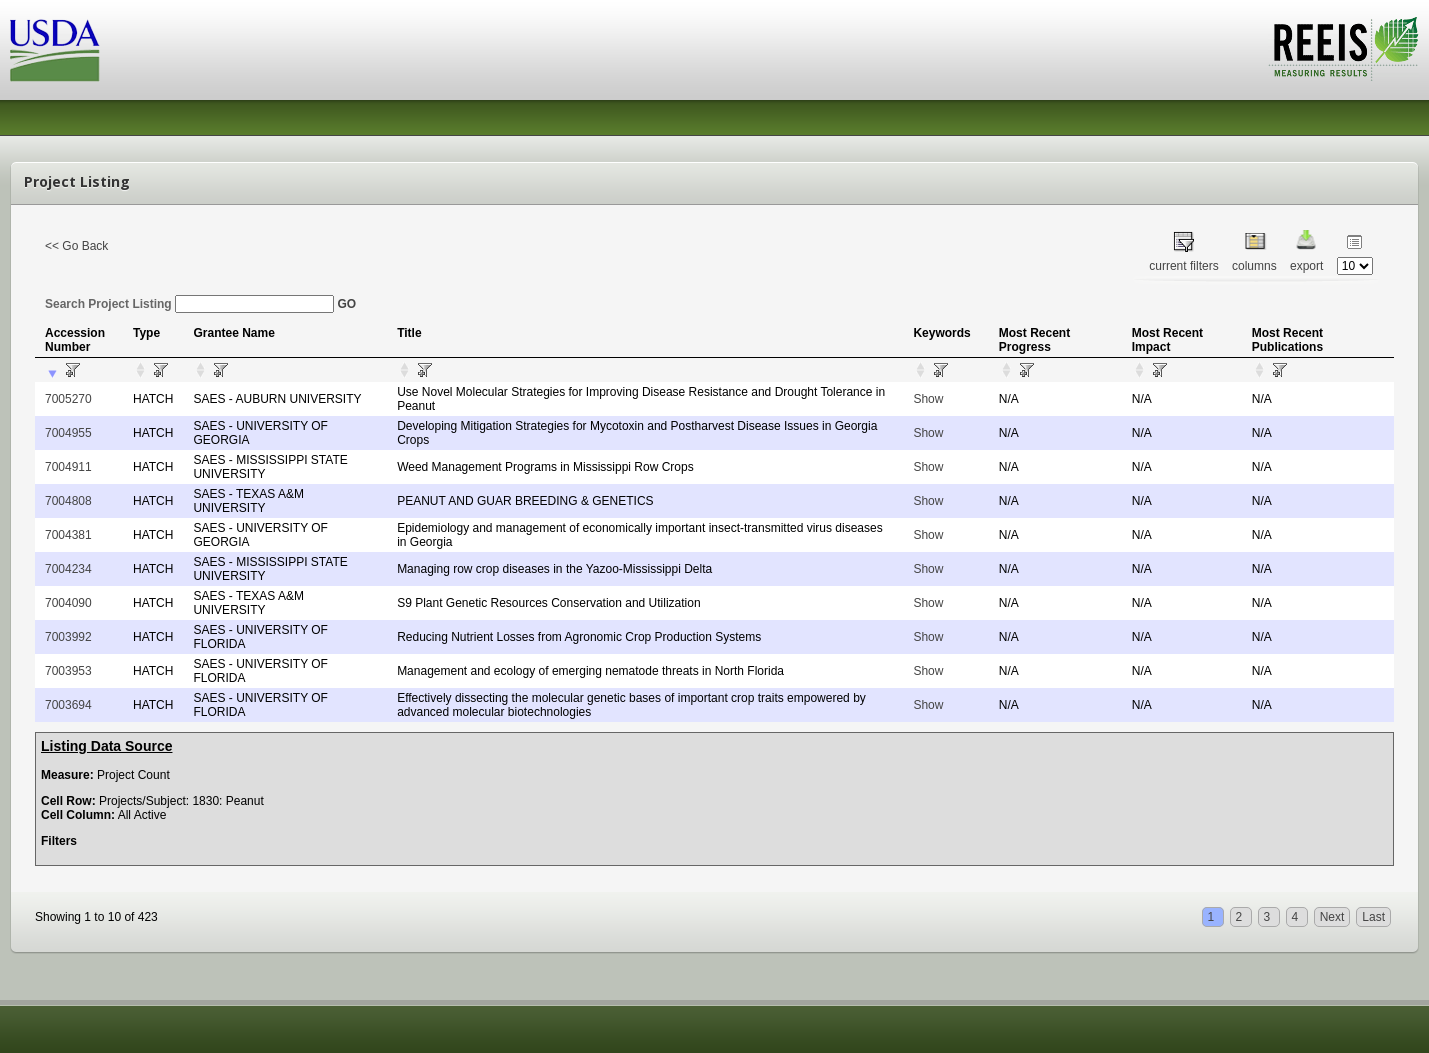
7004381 (68, 535)
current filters (1183, 266)
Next (1332, 917)
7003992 (68, 637)
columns (1254, 266)
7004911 (68, 467)
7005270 (68, 399)
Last (1373, 917)
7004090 (68, 603)
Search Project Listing (189, 304)
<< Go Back (76, 246)
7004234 (68, 569)
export (1306, 266)
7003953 (68, 671)
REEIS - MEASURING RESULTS (1343, 49)
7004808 (68, 501)
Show (928, 399)
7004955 (68, 433)
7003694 (68, 705)
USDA (55, 50)
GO (346, 304)
